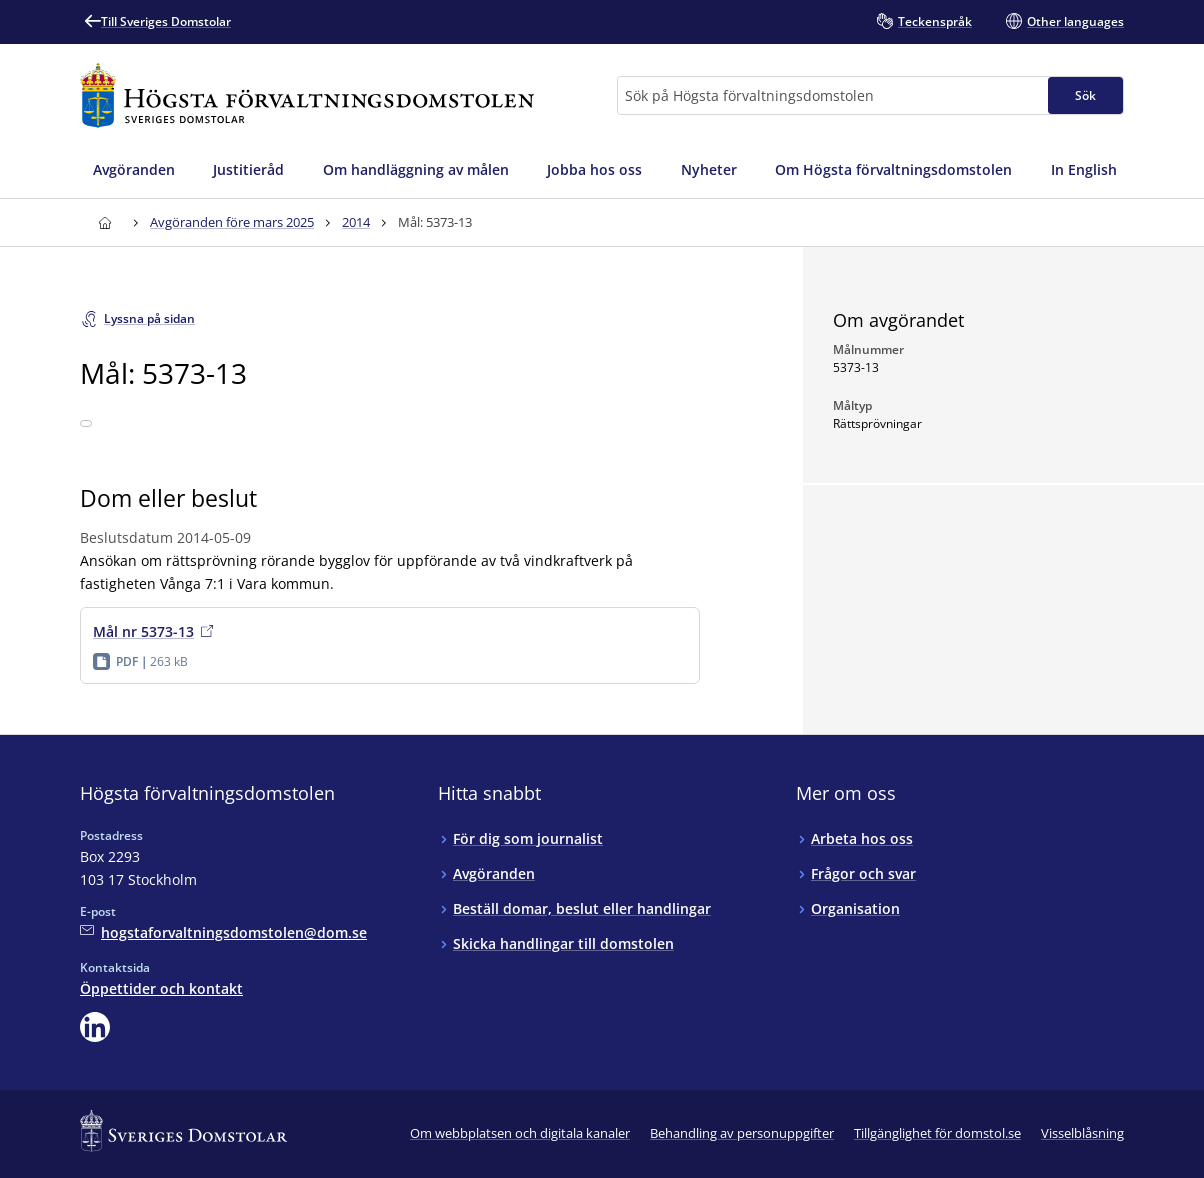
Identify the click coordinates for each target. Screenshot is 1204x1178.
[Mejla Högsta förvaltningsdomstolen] (223, 932)
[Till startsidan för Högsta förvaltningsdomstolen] (307, 95)
